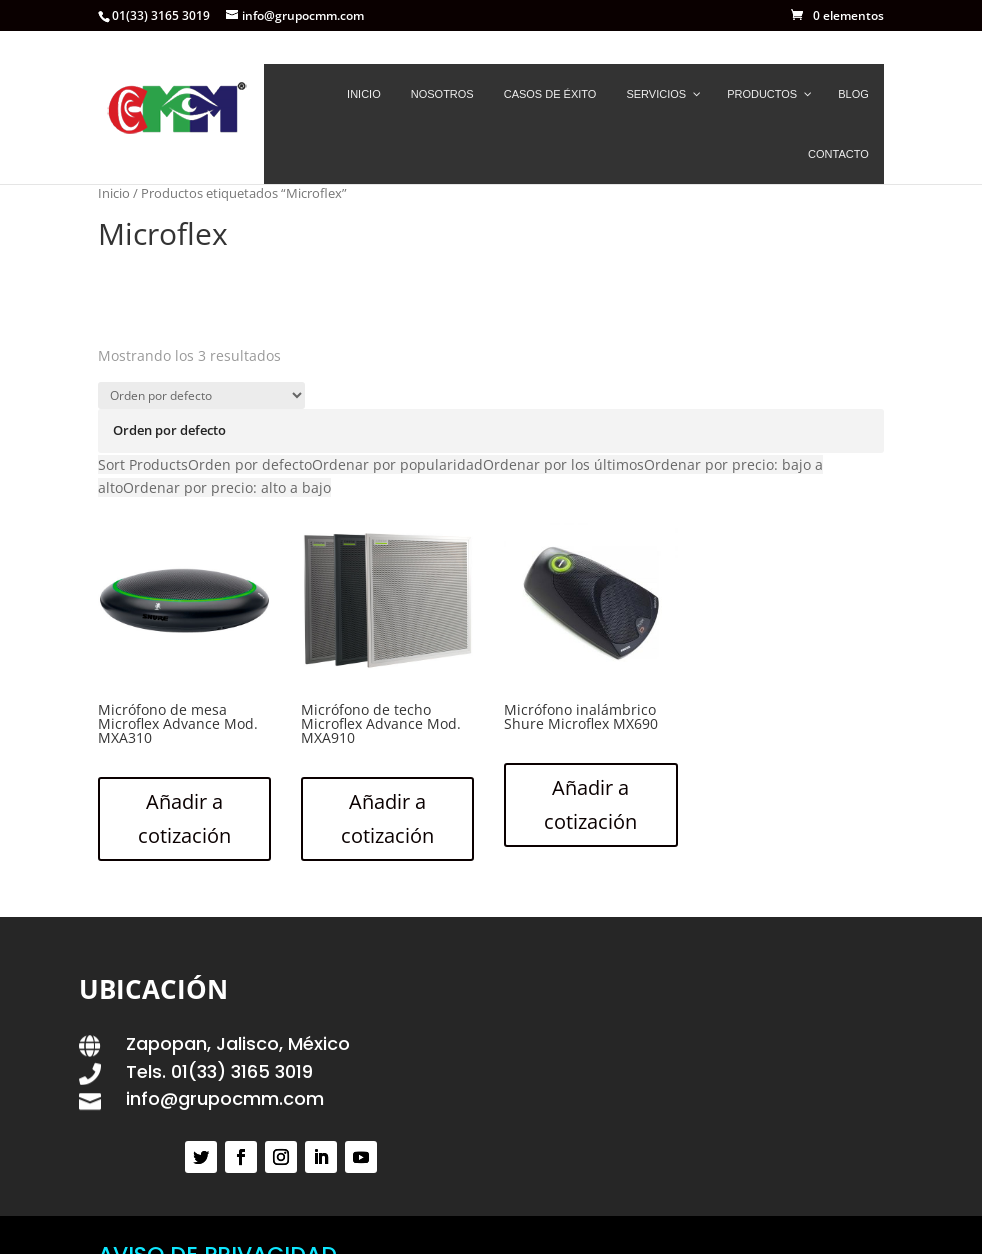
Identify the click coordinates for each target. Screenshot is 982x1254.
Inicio (114, 193)
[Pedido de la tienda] (201, 395)
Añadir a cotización (184, 818)
